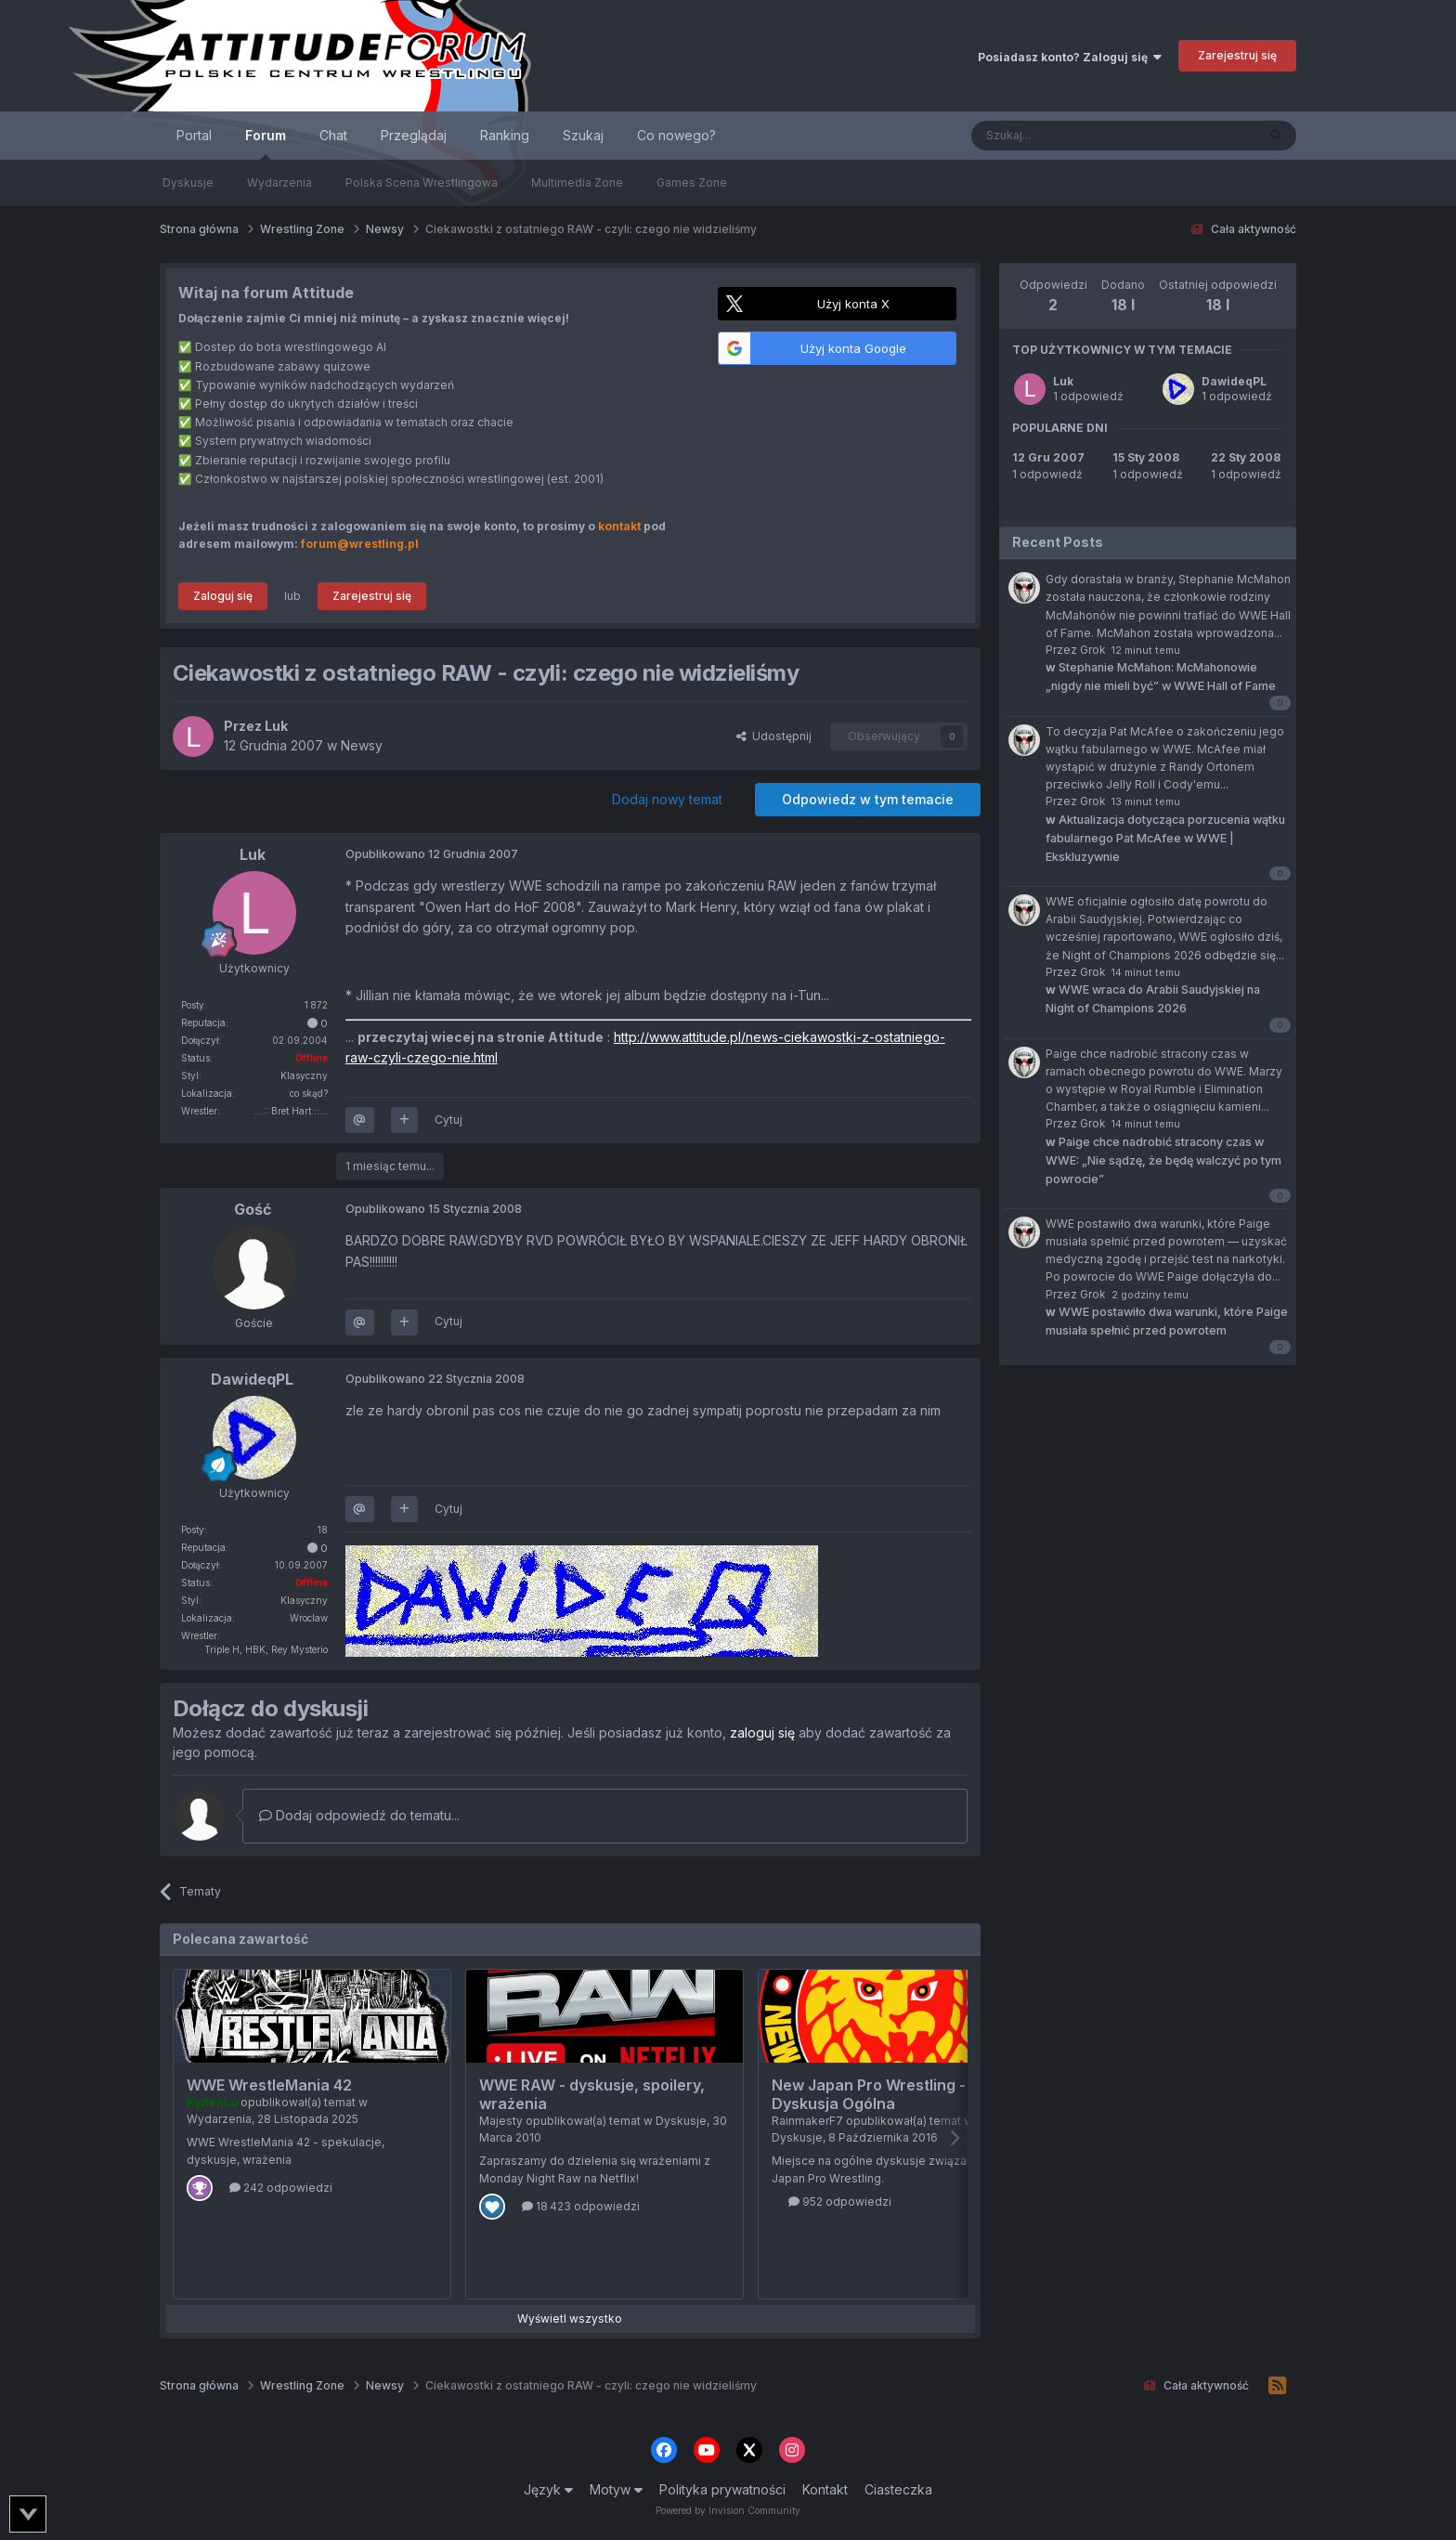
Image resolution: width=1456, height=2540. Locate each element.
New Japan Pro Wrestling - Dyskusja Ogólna (869, 2094)
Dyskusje (188, 182)
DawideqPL (1234, 381)
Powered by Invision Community (728, 2510)
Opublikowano (431, 854)
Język (548, 2489)
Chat (333, 135)
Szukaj (583, 135)
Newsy (362, 745)
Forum (265, 143)
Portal (194, 135)
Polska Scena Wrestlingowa (421, 182)
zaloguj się (762, 1732)
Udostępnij (774, 736)
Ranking (504, 135)
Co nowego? (676, 135)
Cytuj (448, 1120)
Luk (1063, 381)
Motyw (616, 2489)
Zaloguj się (223, 596)
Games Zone (691, 182)
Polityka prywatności (722, 2489)
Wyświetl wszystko (569, 2318)
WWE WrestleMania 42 (269, 2085)
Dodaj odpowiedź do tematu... (359, 1815)
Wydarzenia (279, 182)
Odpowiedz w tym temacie (868, 799)
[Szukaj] (1067, 135)
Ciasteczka (898, 2489)
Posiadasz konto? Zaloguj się (1070, 57)
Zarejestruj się (1237, 55)
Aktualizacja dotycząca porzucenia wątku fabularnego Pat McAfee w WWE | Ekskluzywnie (1165, 838)
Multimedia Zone (577, 182)
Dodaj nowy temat (667, 799)
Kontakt (825, 2489)
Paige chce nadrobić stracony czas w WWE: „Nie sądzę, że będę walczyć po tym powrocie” (1163, 1160)
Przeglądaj (414, 135)
